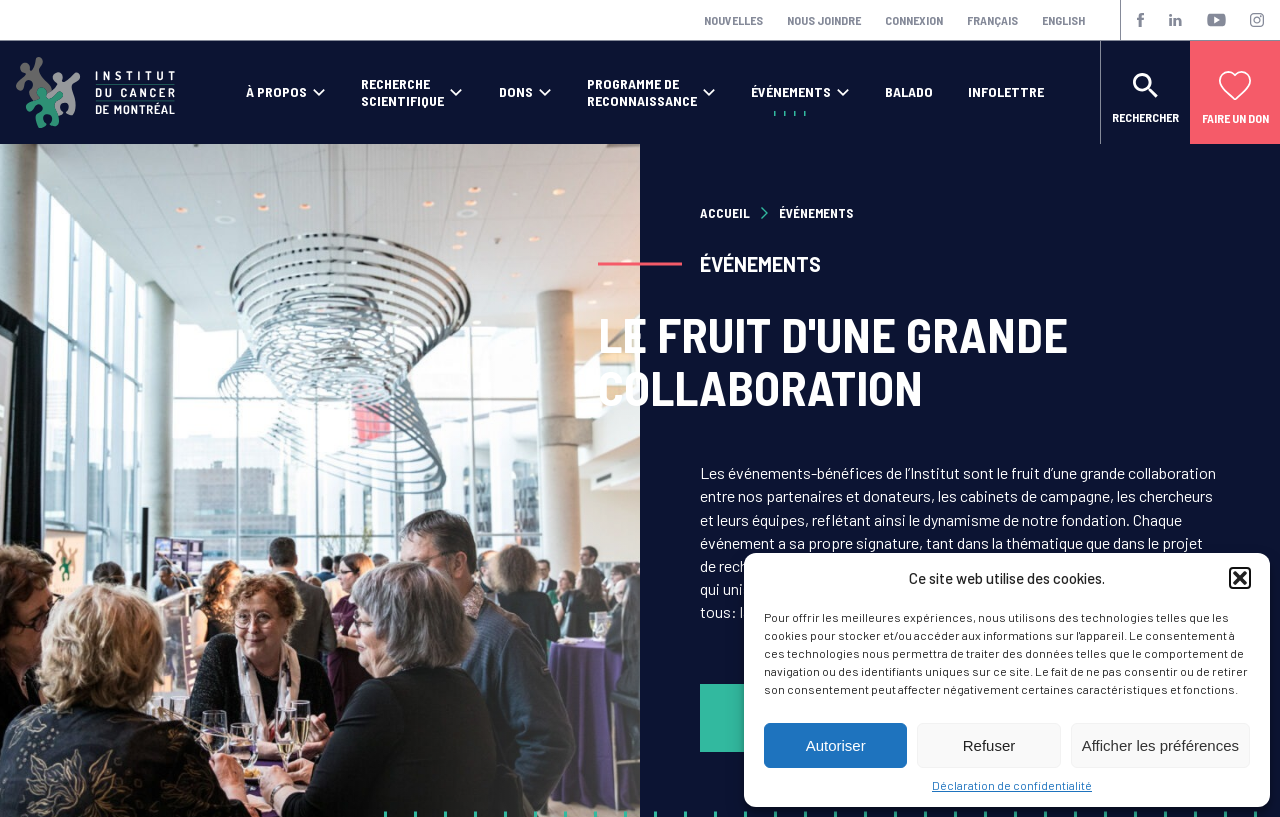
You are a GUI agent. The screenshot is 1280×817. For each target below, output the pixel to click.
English (1063, 20)
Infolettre (1006, 92)
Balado (909, 92)
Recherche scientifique (402, 92)
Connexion (914, 20)
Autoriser (836, 745)
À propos (276, 92)
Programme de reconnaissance (642, 92)
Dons (516, 92)
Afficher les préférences (1160, 745)
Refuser (989, 745)
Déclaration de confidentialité (1012, 785)
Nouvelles (733, 20)
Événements (791, 92)
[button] (1240, 578)
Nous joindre (824, 20)
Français (992, 20)
